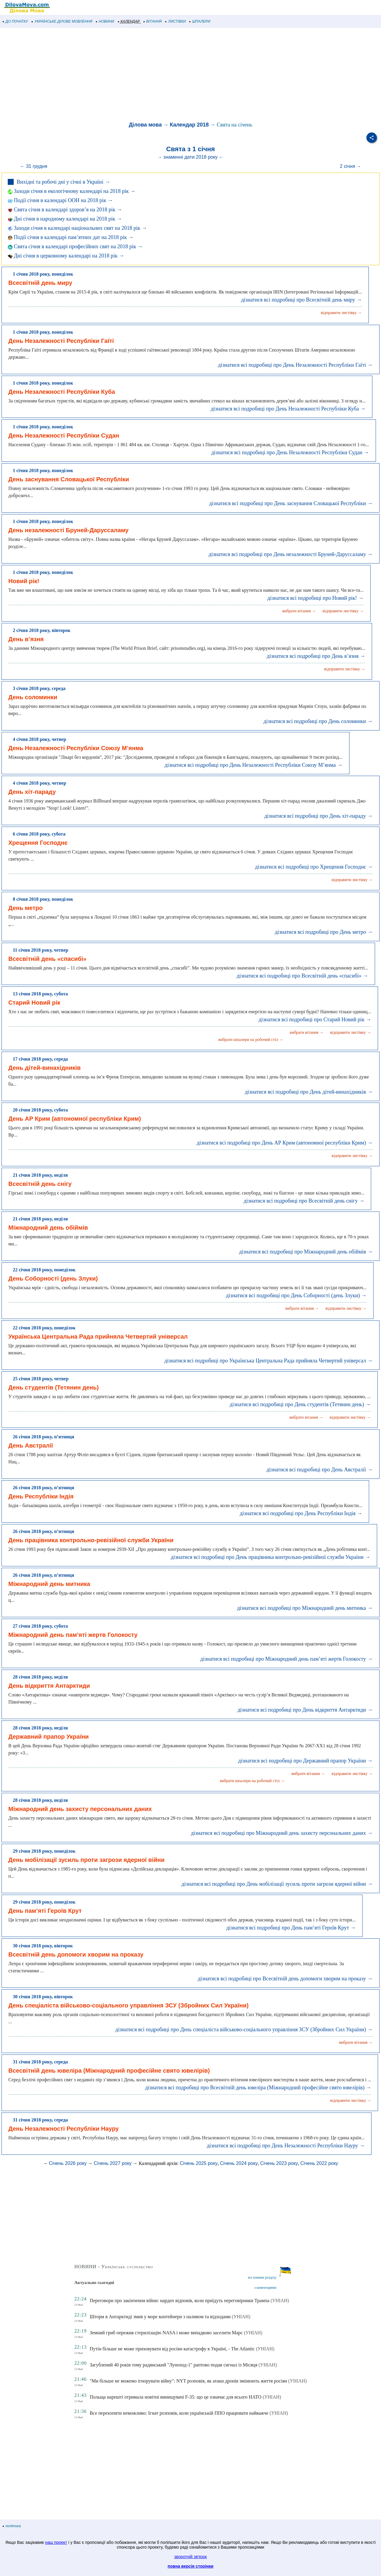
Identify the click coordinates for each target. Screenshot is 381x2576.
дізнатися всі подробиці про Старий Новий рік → (315, 1019)
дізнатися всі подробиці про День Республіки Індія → (301, 1513)
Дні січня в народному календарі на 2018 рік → (65, 219)
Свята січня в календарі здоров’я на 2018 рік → (65, 210)
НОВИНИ (105, 21)
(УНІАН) (280, 2300)
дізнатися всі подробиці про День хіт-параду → (318, 816)
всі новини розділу (262, 2277)
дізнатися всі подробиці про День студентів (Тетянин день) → (300, 1404)
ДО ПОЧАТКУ (15, 21)
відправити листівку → (341, 312)
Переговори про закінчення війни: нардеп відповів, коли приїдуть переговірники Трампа (179, 2300)
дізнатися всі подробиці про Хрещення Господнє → (314, 867)
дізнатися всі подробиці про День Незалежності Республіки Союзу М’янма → (254, 765)
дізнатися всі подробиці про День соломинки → (318, 721)
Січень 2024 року (239, 2163)
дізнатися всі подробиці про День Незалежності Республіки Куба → (288, 409)
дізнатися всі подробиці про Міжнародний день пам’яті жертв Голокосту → (286, 1659)
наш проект (56, 2542)
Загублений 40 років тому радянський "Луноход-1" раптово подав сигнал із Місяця (173, 2364)
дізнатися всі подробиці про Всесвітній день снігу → (304, 1201)
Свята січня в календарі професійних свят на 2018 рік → (75, 246)
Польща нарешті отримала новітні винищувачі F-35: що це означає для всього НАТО (175, 2396)
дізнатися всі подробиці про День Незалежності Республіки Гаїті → (295, 365)
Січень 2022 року (319, 2163)
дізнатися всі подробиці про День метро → (324, 932)
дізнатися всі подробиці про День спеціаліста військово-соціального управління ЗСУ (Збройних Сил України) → (244, 2029)
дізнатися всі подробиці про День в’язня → (316, 656)
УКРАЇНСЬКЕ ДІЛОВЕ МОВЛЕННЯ (62, 21)
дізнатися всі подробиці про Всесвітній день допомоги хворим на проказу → (285, 1979)
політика (12, 2526)
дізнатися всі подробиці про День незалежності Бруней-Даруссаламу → (291, 554)
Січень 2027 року (113, 2163)
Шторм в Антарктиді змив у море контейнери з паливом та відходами (160, 2316)
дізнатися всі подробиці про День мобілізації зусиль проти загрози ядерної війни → (277, 1884)
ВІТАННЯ (153, 21)
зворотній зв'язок (190, 2556)
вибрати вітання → (299, 611)
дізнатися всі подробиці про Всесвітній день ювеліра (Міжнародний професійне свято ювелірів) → (258, 2088)
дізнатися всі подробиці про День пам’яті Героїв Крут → (291, 1928)
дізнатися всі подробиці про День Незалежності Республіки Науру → (286, 2146)
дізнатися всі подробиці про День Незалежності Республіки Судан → (290, 452)
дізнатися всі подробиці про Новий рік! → (315, 598)
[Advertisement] (178, 75)
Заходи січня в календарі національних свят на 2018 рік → (77, 228)
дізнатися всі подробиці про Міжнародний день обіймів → (306, 1252)
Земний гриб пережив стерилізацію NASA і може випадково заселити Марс (166, 2332)
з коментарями (265, 2287)
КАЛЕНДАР (129, 21)
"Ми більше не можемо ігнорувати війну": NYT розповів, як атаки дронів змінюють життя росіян (188, 2380)
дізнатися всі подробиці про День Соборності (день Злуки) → (296, 1295)
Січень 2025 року (199, 2163)
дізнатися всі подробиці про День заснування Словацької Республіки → (291, 503)
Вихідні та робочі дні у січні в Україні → (63, 182)
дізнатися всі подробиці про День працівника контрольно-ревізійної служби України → (270, 1557)
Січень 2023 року (279, 2163)
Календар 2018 (189, 125)
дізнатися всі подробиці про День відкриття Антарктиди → (305, 1710)
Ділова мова (145, 125)
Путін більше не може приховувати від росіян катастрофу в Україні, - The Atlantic (172, 2348)
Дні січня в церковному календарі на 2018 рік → (66, 256)
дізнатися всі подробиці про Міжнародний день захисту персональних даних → (282, 1833)
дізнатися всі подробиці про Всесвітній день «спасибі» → (302, 976)
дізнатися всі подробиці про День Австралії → (319, 1470)
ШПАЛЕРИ (200, 21)
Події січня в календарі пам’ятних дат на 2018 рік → (71, 237)
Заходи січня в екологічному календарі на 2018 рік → (71, 191)
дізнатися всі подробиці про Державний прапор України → (305, 1761)
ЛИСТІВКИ (176, 21)
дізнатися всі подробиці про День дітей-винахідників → (309, 1092)
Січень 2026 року (68, 2163)
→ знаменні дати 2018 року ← (190, 157)
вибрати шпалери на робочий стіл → (250, 1039)
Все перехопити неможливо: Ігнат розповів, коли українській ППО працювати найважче (179, 2413)
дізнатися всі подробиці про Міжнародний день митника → (305, 1608)
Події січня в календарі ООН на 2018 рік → (60, 200)
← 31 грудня (33, 166)
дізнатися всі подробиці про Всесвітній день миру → (301, 300)
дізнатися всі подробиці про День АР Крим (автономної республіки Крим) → (285, 1143)
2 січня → (350, 166)
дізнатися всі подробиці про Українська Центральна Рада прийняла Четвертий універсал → (268, 1361)
